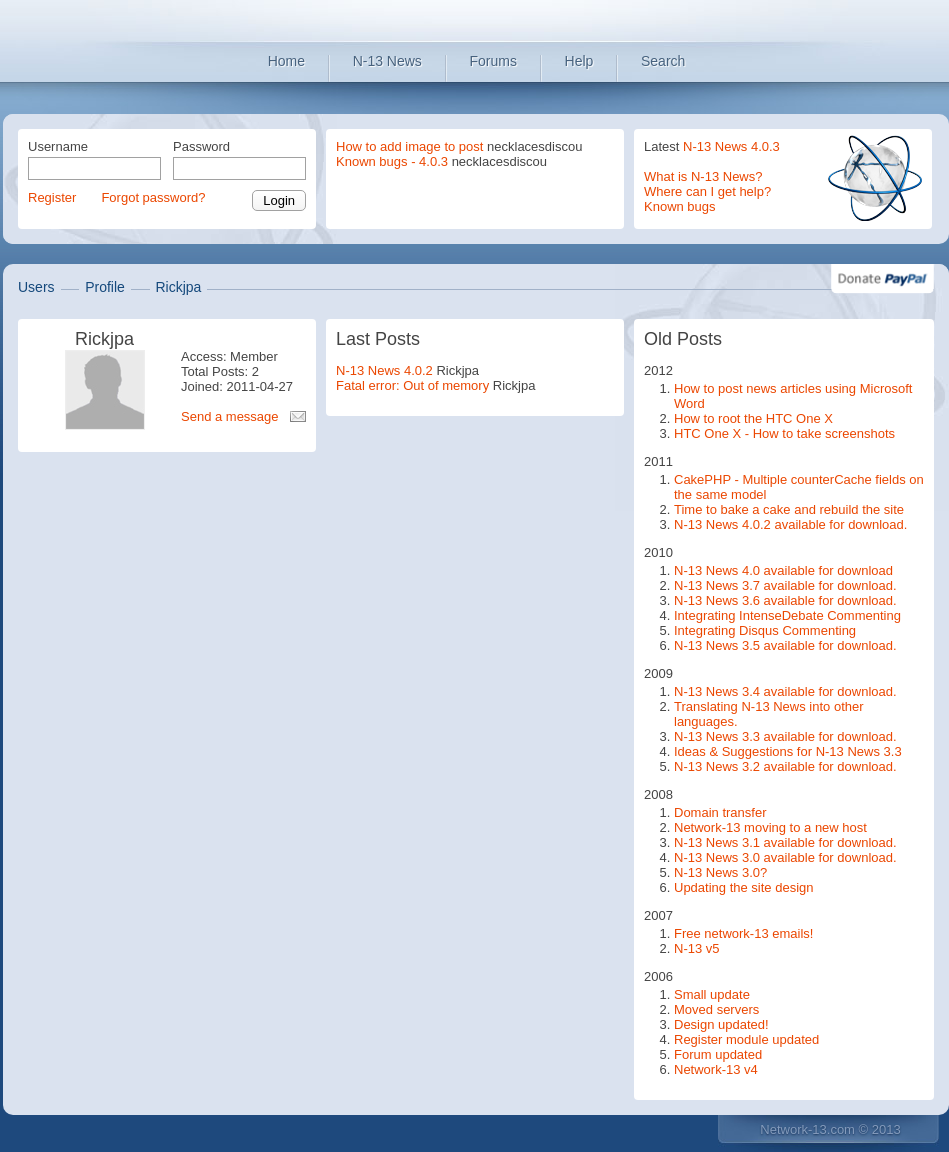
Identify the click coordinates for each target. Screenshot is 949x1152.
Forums (493, 61)
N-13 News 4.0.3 (731, 146)
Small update (712, 994)
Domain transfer (720, 812)
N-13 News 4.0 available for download (783, 570)
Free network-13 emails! (743, 933)
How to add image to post (409, 146)
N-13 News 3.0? (720, 872)
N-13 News (387, 61)
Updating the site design (743, 887)
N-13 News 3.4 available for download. (785, 691)
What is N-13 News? (703, 176)
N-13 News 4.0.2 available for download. (790, 524)
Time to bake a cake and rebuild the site (789, 509)
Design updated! (721, 1024)
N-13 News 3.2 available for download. (785, 766)
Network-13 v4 (716, 1069)
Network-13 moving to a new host (770, 827)
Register (52, 197)
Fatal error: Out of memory (412, 385)
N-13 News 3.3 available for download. (785, 736)
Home (286, 61)
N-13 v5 (697, 948)
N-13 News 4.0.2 (384, 370)
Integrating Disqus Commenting (765, 630)
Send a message (230, 416)
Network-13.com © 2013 (830, 1129)
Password (201, 146)
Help (579, 61)
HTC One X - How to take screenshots (784, 433)
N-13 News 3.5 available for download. (785, 645)
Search (663, 61)
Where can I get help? (707, 191)
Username (58, 146)
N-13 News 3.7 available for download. (785, 585)
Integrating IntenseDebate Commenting (787, 615)
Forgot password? (153, 197)
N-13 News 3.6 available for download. (785, 600)
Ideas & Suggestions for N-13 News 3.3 (788, 751)
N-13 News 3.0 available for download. (785, 857)
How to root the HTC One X (753, 418)
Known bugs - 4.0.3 (392, 161)
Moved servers (716, 1009)
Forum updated (718, 1054)
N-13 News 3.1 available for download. (785, 842)
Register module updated (746, 1039)
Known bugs (680, 206)
